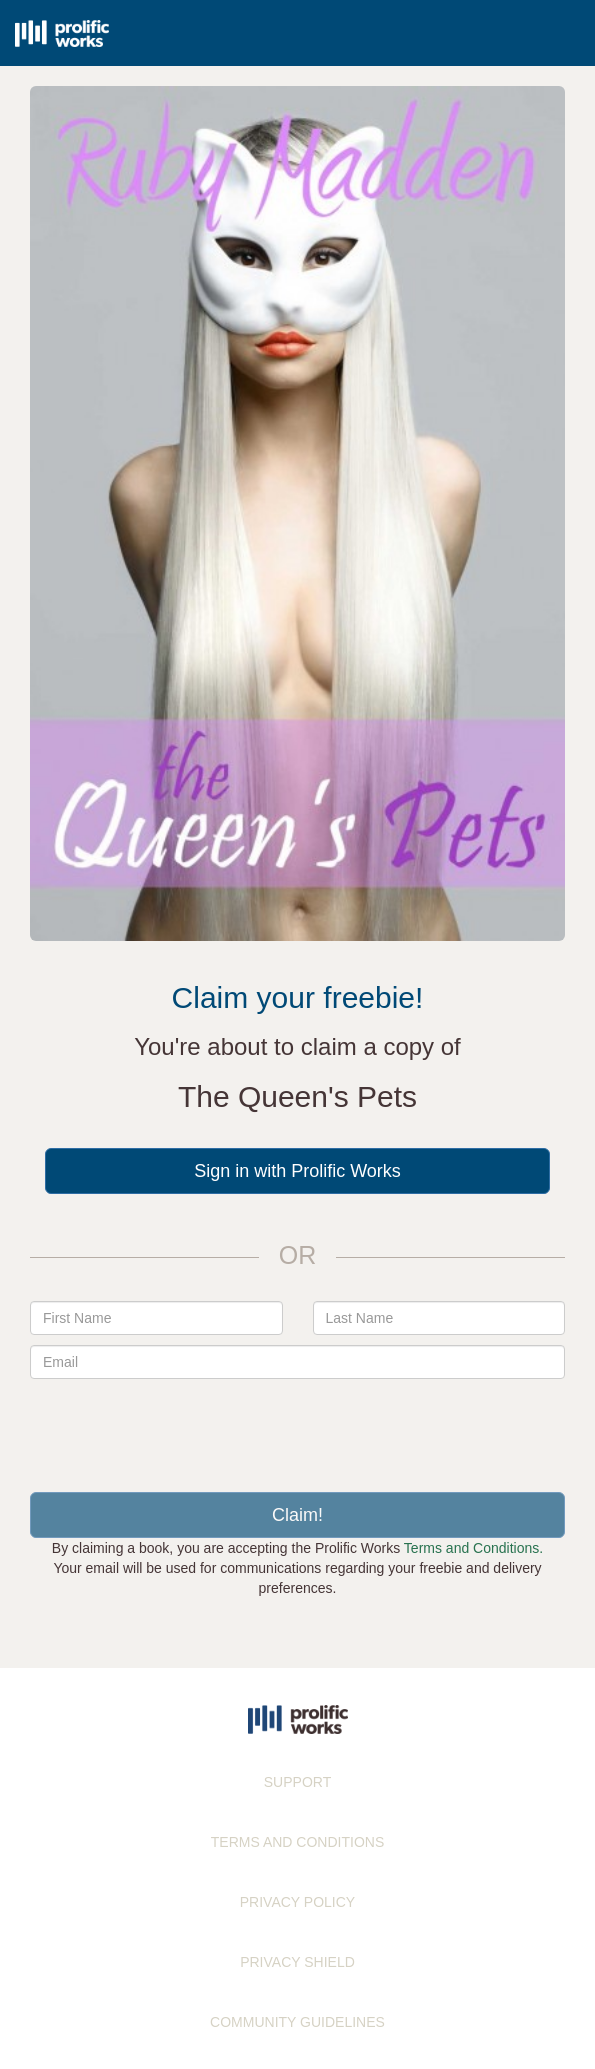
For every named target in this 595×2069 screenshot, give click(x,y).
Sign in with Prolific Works (297, 1171)
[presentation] (298, 1428)
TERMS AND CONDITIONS (297, 1842)
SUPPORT (297, 1782)
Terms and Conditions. (473, 1548)
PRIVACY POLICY (297, 1902)
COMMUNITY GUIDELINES (297, 2022)
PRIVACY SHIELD (297, 1962)
